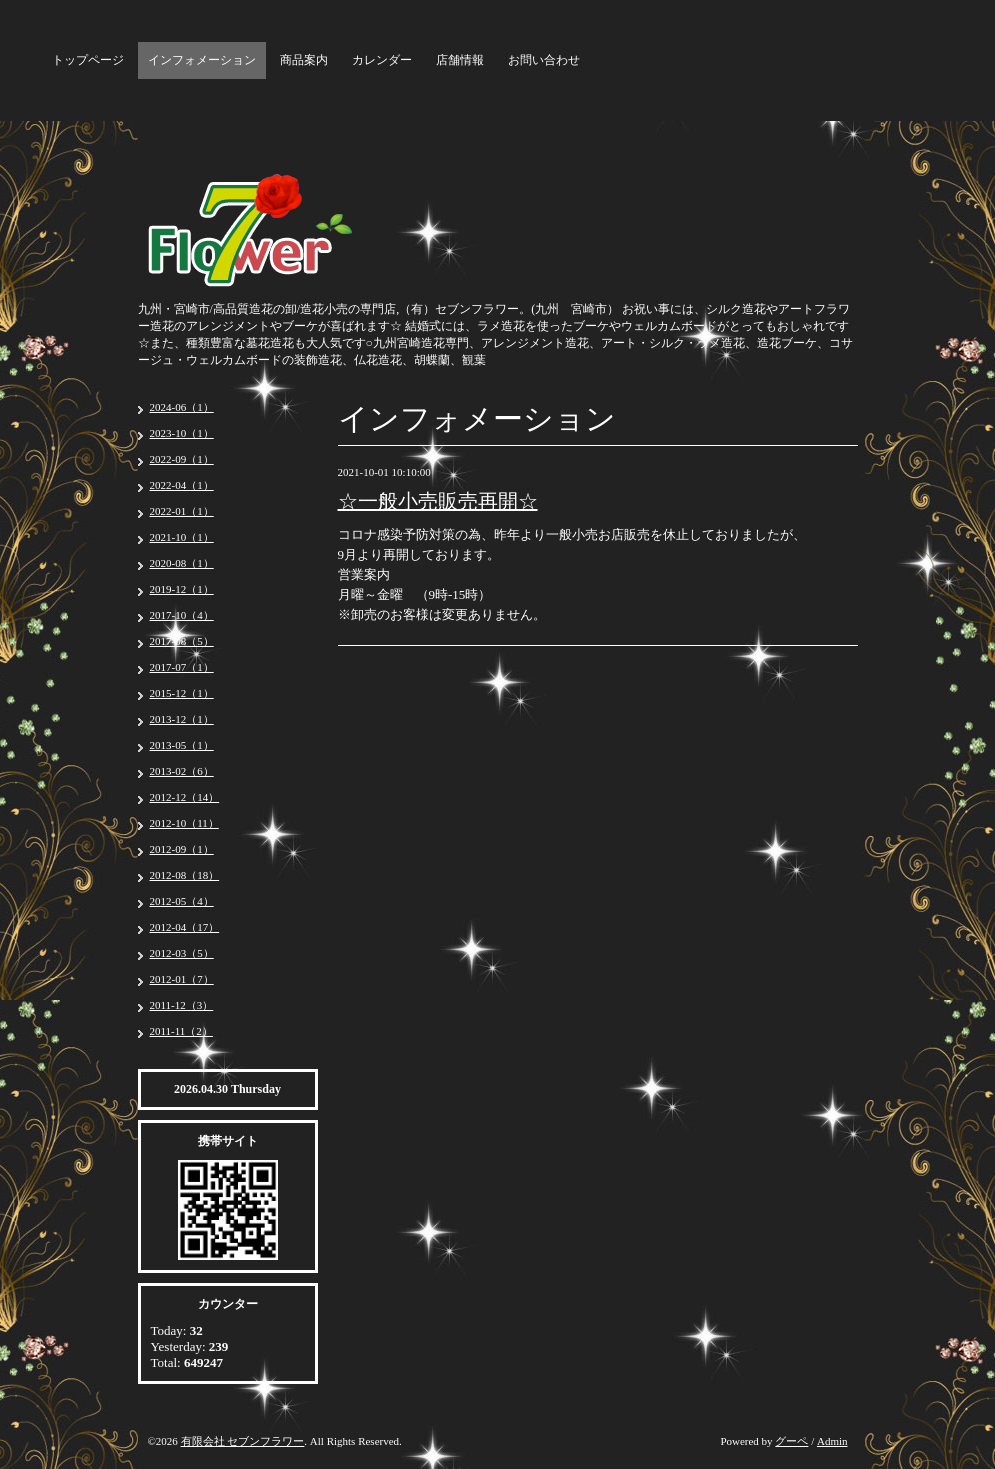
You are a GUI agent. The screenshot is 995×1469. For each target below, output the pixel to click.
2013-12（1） (182, 719)
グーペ (791, 1441)
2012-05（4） (182, 901)
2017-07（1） (182, 667)
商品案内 (304, 60)
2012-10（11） (184, 823)
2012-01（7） (182, 979)
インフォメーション (202, 60)
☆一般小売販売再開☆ (438, 501)
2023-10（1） (182, 433)
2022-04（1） (182, 485)
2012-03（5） (182, 953)
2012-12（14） (185, 797)
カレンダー (382, 60)
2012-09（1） (182, 849)
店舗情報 (460, 60)
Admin (832, 1441)
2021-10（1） (182, 537)
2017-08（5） (182, 641)
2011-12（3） (182, 1005)
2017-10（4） (182, 615)
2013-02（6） (182, 771)
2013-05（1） (182, 745)
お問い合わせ (544, 60)
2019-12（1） (182, 589)
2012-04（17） (185, 927)
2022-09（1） (182, 459)
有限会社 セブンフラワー (243, 1441)
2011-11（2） (181, 1031)
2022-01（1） (182, 511)
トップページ (88, 60)
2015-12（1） (182, 693)
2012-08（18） (185, 875)
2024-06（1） (182, 407)
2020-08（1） (182, 563)
